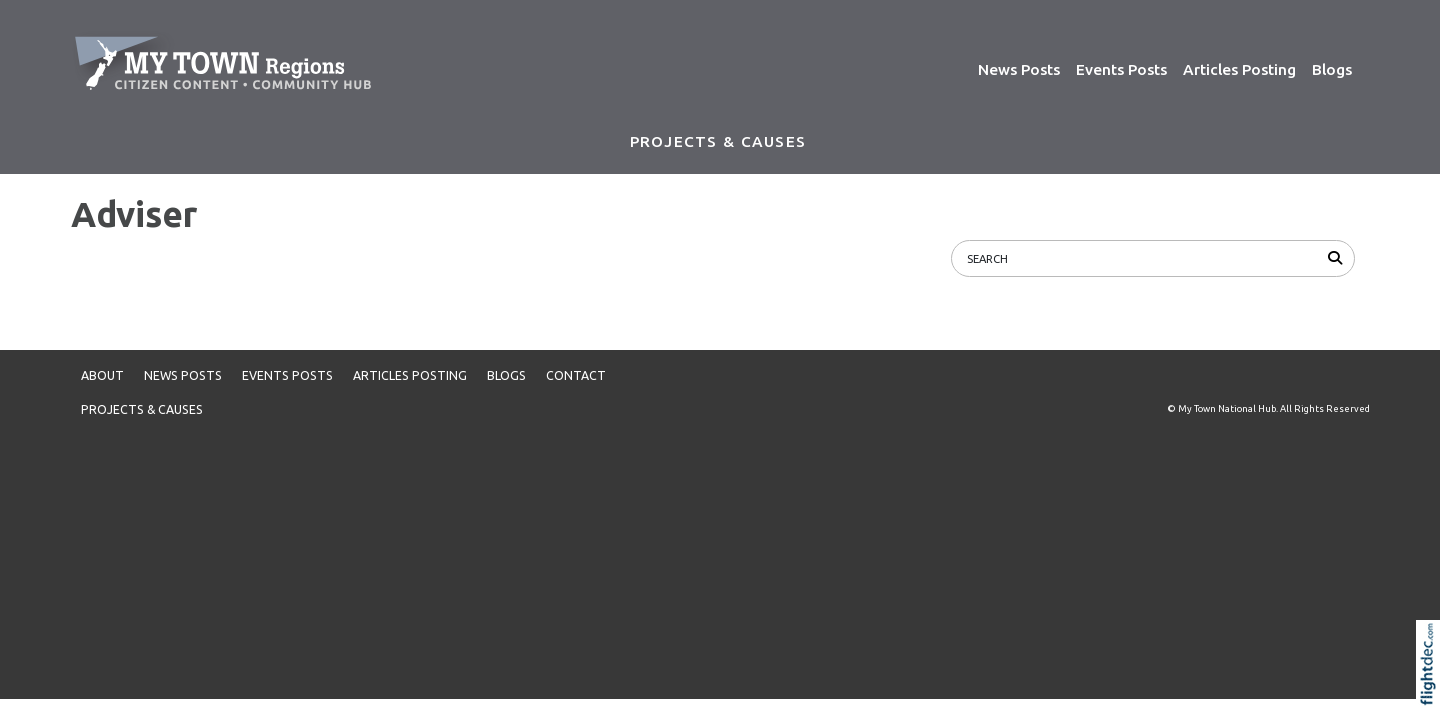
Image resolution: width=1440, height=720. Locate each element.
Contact (576, 375)
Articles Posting (1239, 69)
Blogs (1332, 69)
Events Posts (1121, 69)
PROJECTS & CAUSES (718, 141)
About (102, 375)
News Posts (1019, 69)
